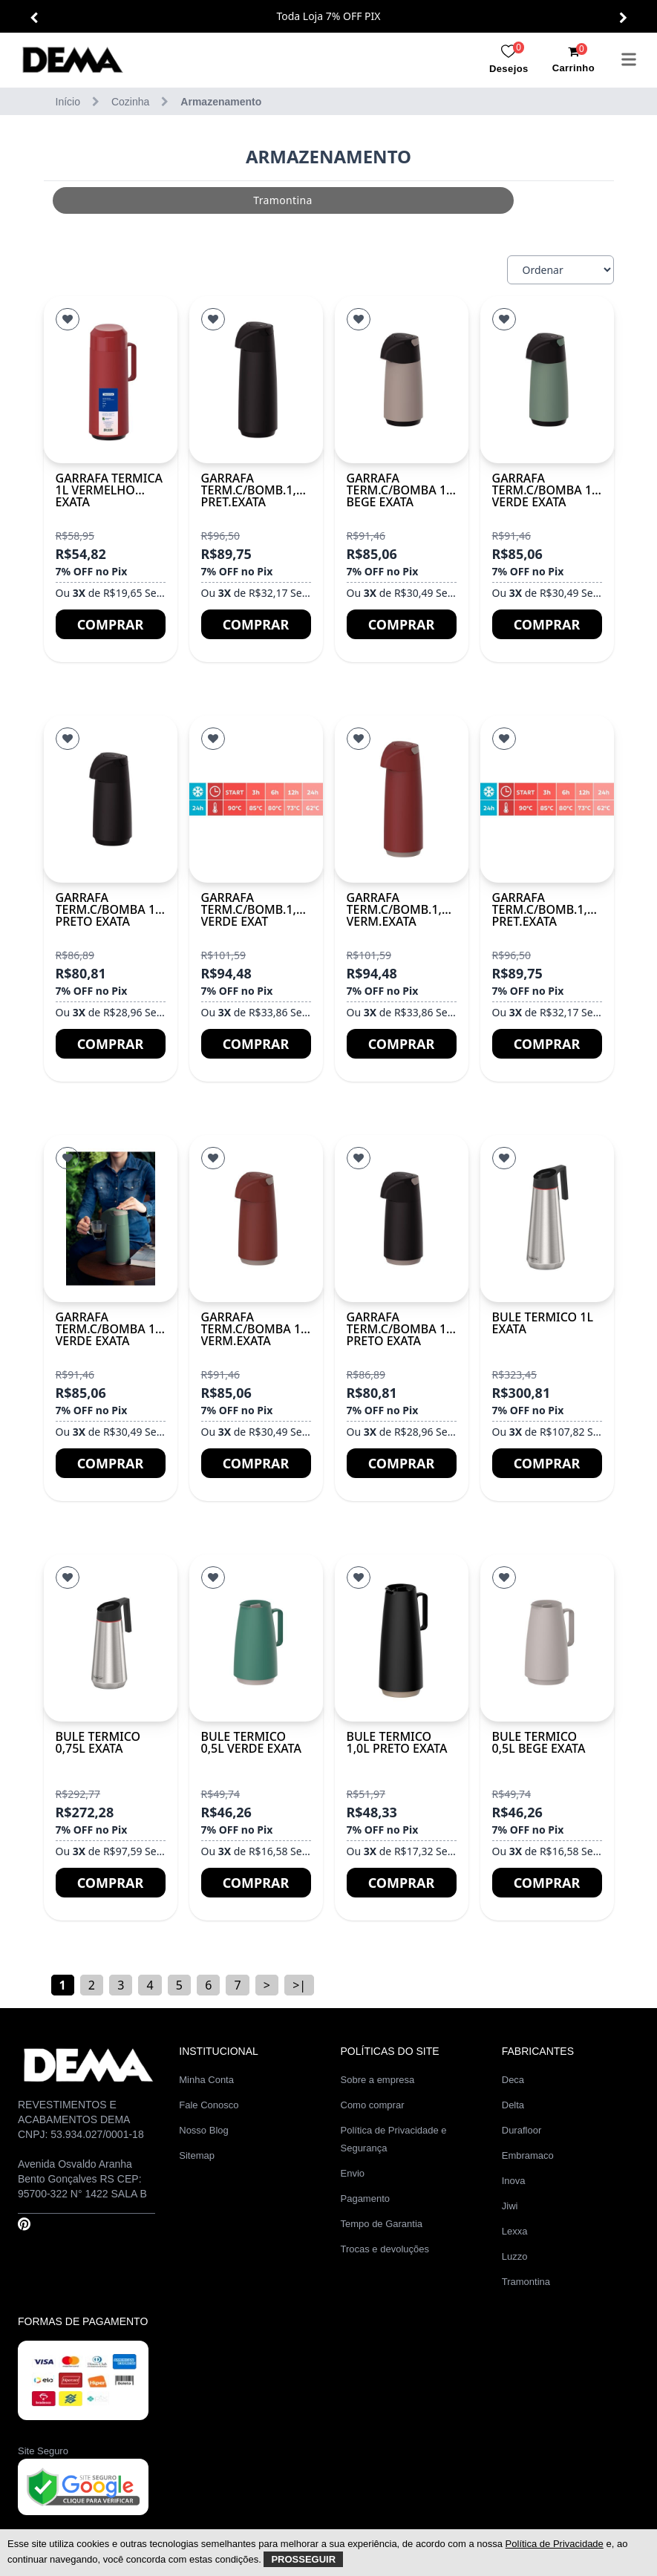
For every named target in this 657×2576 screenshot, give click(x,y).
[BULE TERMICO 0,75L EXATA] (110, 1638)
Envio (353, 2173)
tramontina (241, 200)
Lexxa (515, 2231)
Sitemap (197, 2155)
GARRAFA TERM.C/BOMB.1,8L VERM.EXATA (401, 909)
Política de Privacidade (555, 2543)
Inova (514, 2180)
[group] (242, 200)
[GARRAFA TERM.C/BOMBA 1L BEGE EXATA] (401, 379)
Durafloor (521, 2130)
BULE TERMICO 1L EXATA (543, 1323)
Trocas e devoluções (385, 2249)
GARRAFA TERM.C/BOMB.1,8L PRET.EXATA (255, 490)
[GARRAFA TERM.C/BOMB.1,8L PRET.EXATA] (256, 379)
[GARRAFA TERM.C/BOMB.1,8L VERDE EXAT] (256, 799)
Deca (513, 2079)
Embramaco (528, 2155)
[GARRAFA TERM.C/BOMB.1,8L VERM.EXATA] (401, 799)
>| (299, 1985)
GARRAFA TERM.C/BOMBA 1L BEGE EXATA (400, 490)
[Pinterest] (24, 2224)
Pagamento (365, 2198)
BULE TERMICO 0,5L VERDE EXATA (251, 1742)
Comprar (110, 624)
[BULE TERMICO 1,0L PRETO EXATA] (401, 1638)
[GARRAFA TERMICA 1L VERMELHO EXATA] (110, 379)
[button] (34, 18)
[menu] (628, 59)
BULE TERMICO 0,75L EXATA (98, 1742)
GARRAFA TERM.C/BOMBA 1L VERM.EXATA (254, 1329)
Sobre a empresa (378, 2079)
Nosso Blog (203, 2130)
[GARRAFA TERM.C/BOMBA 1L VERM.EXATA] (256, 1218)
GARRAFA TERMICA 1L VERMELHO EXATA (109, 490)
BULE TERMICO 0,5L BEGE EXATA (539, 1742)
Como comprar (373, 2105)
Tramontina (526, 2281)
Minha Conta (206, 2079)
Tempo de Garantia (382, 2223)
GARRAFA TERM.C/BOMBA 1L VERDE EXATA (545, 490)
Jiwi (510, 2205)
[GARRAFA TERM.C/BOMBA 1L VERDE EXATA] (547, 379)
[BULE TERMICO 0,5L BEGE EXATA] (547, 1638)
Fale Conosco (208, 2105)
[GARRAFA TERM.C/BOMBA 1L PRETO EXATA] (110, 799)
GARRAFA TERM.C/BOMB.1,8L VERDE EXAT (255, 909)
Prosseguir (303, 2559)
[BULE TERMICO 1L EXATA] (547, 1218)
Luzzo (515, 2256)
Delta (513, 2105)
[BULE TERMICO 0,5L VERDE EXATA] (256, 1638)
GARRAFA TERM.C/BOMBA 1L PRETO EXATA (109, 909)
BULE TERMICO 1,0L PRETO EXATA (397, 1742)
